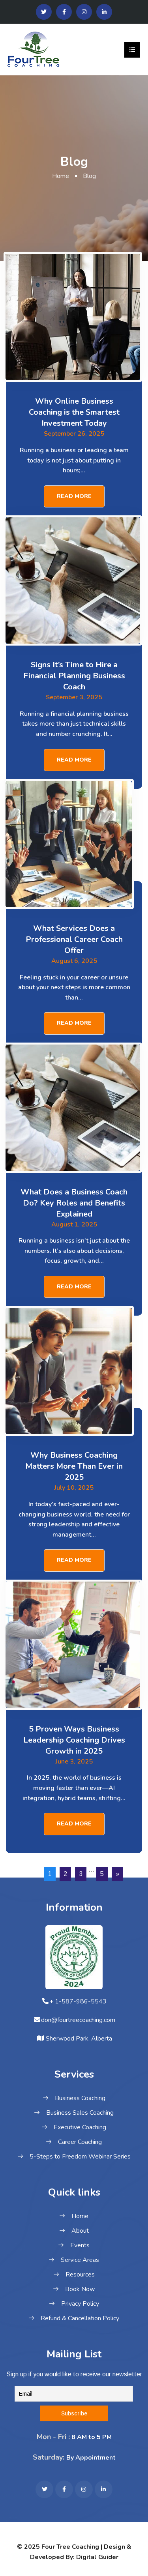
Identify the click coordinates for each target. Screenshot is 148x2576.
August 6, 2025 (74, 961)
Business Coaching (80, 2098)
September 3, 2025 (74, 697)
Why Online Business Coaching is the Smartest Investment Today (74, 412)
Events (80, 2245)
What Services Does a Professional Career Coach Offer (74, 939)
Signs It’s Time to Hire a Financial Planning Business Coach (74, 675)
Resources (80, 2274)
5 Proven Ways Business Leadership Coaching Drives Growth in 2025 (74, 1740)
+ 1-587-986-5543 (78, 2001)
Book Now (80, 2289)
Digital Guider (97, 2557)
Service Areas (80, 2260)
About (80, 2230)
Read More (74, 496)
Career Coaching (80, 2142)
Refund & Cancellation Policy (80, 2318)
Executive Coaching (80, 2127)
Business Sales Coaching (80, 2112)
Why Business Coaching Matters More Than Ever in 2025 (74, 1466)
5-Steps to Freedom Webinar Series (80, 2156)
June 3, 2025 (74, 1761)
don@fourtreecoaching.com (78, 2020)
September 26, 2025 (74, 433)
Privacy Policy (80, 2303)
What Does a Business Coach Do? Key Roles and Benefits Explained (74, 1203)
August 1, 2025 (74, 1224)
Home (60, 176)
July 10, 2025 (74, 1487)
